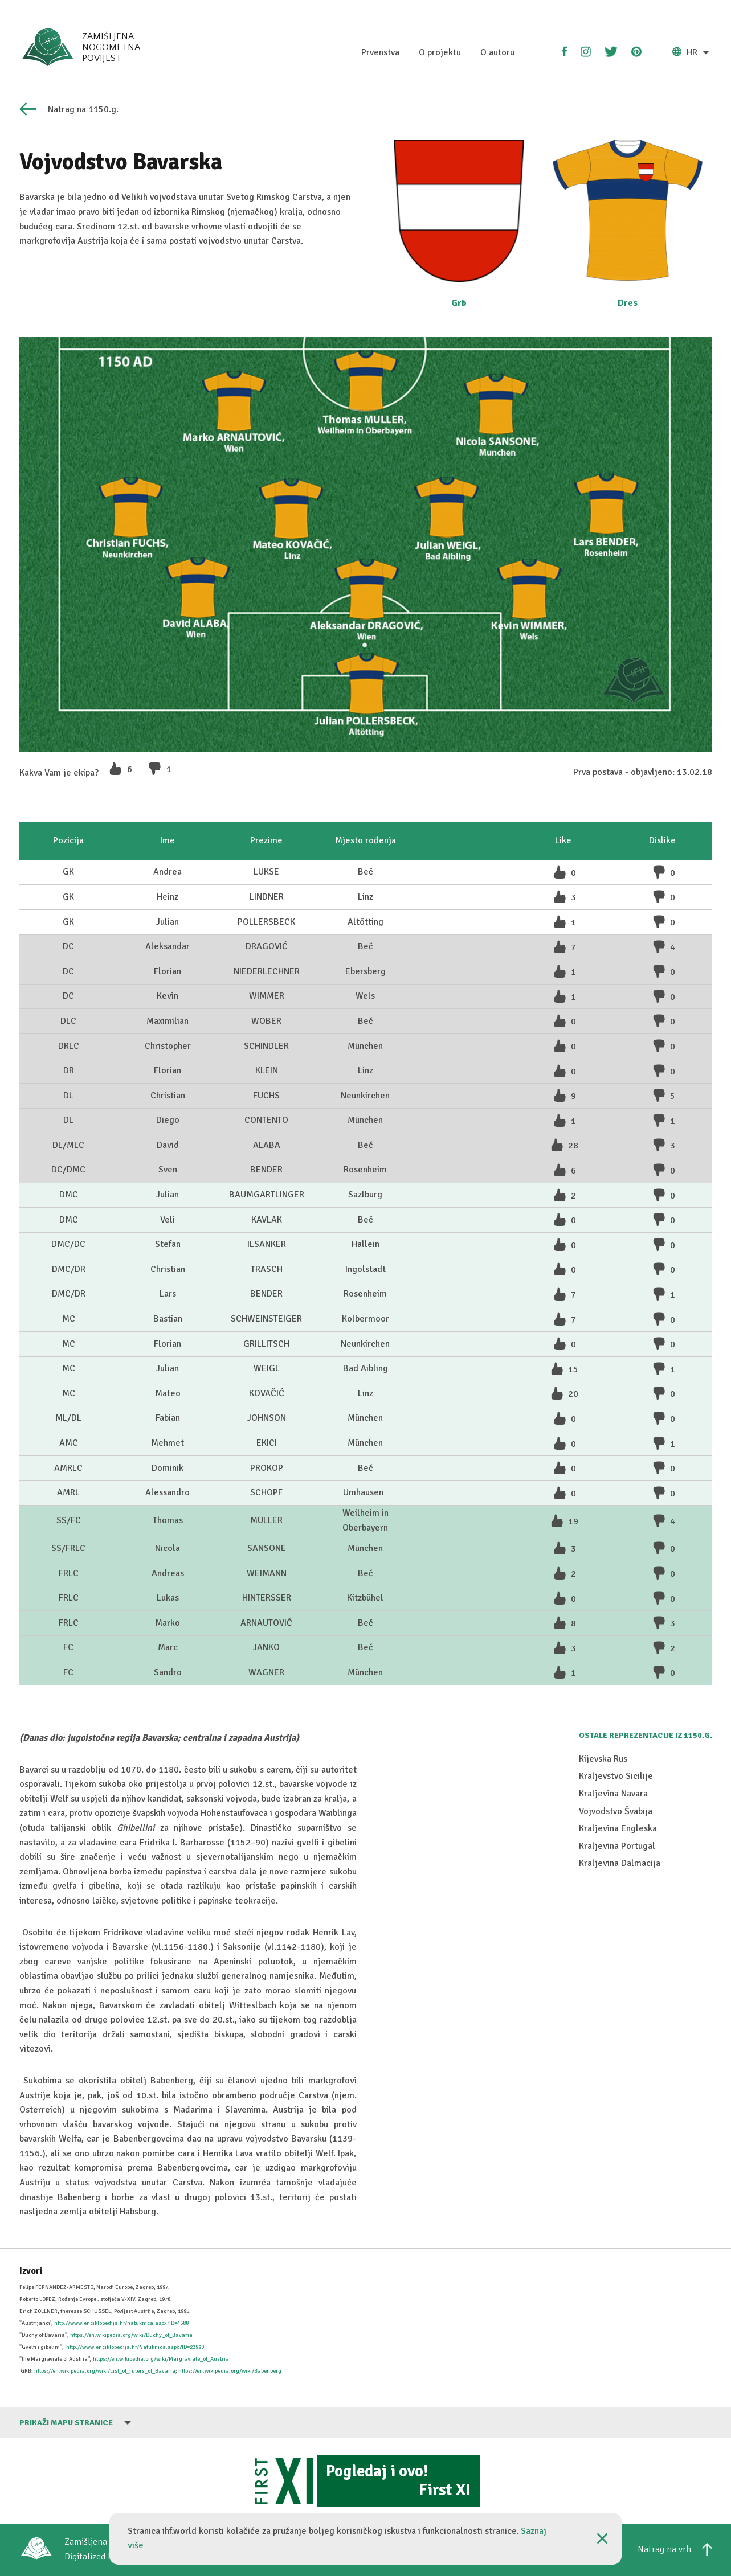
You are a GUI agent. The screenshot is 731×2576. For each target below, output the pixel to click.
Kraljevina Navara (613, 1936)
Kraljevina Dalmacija (619, 2006)
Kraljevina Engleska (618, 1971)
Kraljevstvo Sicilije (616, 1919)
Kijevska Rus (603, 1902)
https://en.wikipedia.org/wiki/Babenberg (229, 2371)
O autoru (497, 52)
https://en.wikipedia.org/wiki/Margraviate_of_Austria (161, 2359)
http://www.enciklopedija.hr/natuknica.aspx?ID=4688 (121, 2323)
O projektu (440, 52)
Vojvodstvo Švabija (615, 1953)
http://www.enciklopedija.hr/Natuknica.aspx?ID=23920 (135, 2347)
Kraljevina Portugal (617, 1989)
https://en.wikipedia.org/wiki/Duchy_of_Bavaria (131, 2335)
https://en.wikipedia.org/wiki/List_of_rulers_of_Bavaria (104, 2371)
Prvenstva (380, 52)
